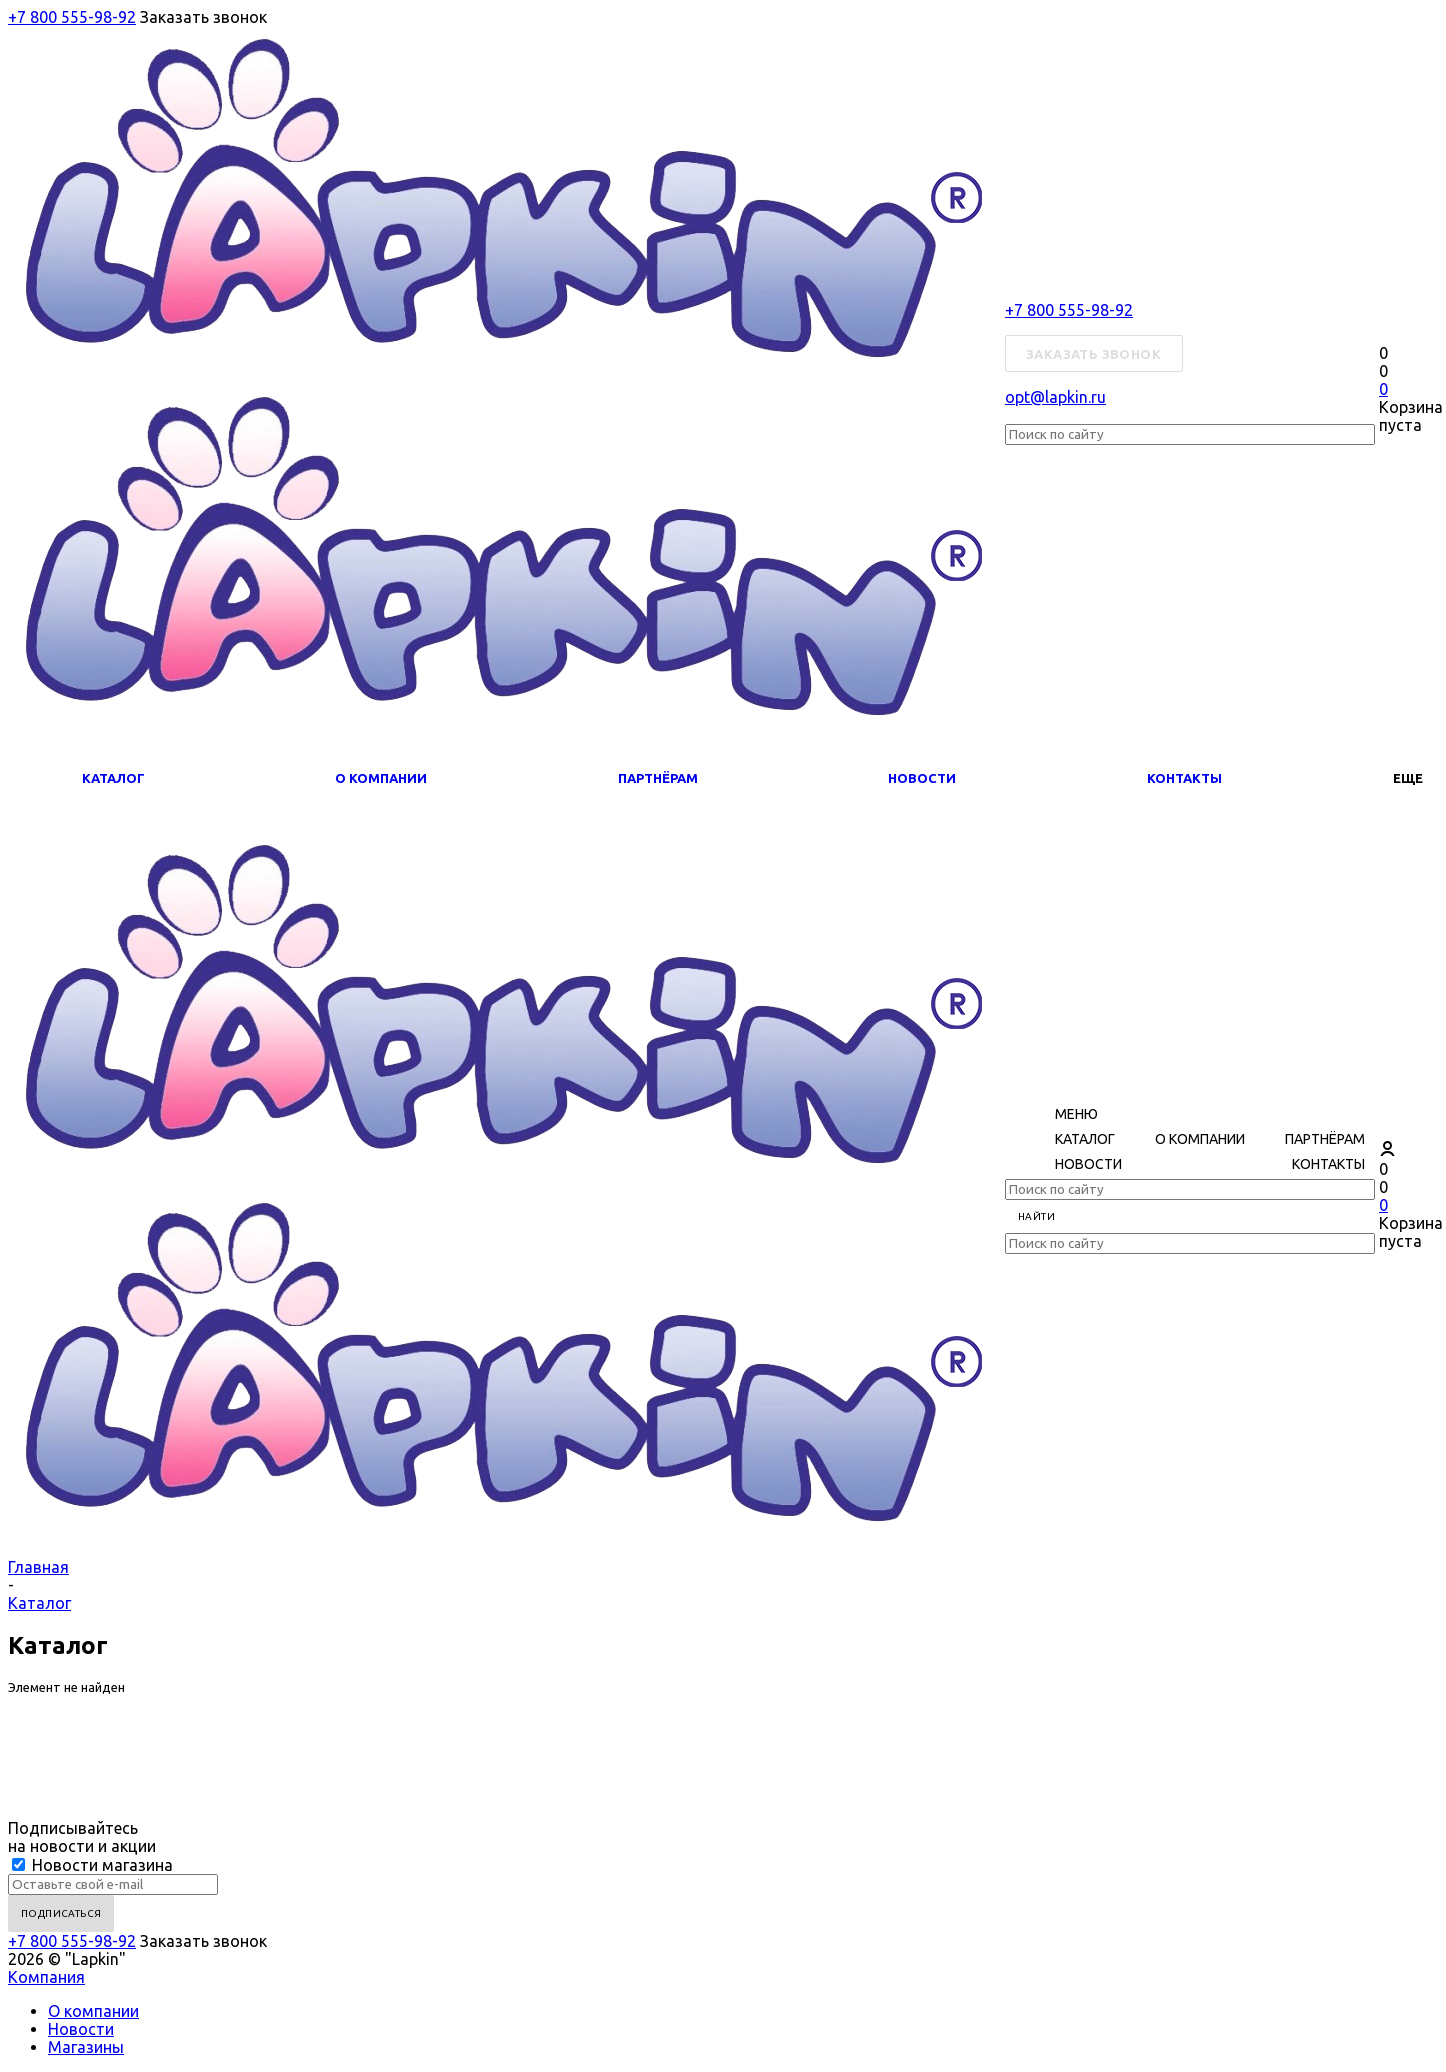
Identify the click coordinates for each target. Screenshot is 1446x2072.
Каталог (113, 778)
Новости (922, 778)
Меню (1076, 1114)
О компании (381, 778)
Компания (46, 1977)
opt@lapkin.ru (1055, 397)
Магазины (86, 2047)
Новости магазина (92, 1865)
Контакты (1184, 778)
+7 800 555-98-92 (72, 17)
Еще (1408, 778)
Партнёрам (658, 778)
